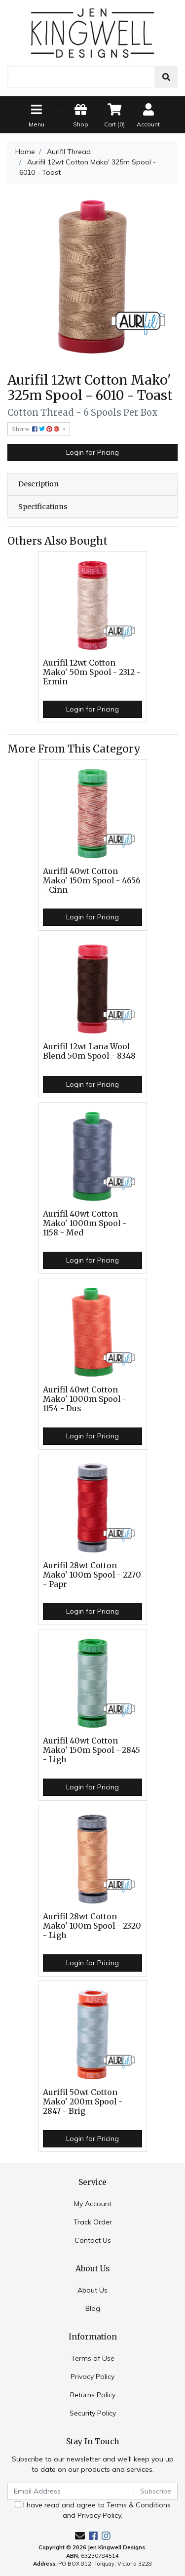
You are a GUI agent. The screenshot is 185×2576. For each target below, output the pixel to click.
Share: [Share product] (36, 429)
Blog (92, 2308)
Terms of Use (92, 2358)
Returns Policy (92, 2394)
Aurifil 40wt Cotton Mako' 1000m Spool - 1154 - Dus (84, 1399)
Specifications (42, 506)
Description (38, 483)
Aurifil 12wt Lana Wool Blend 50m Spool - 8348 (89, 1051)
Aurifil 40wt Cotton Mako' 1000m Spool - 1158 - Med (84, 1223)
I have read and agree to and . (93, 2510)
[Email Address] (70, 2491)
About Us (92, 2290)
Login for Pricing (92, 452)
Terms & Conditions (139, 2504)
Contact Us (92, 2240)
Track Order (93, 2222)
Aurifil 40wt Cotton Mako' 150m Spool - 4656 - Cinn (92, 881)
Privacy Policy (92, 2376)
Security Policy (93, 2413)
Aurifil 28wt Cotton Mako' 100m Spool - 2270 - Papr (92, 1575)
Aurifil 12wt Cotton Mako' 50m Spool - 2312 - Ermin (92, 672)
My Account (92, 2203)
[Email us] (80, 2536)
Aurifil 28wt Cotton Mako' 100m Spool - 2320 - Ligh (92, 1926)
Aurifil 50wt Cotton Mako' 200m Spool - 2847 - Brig (82, 2102)
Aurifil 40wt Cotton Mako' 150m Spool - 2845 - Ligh (91, 1750)
